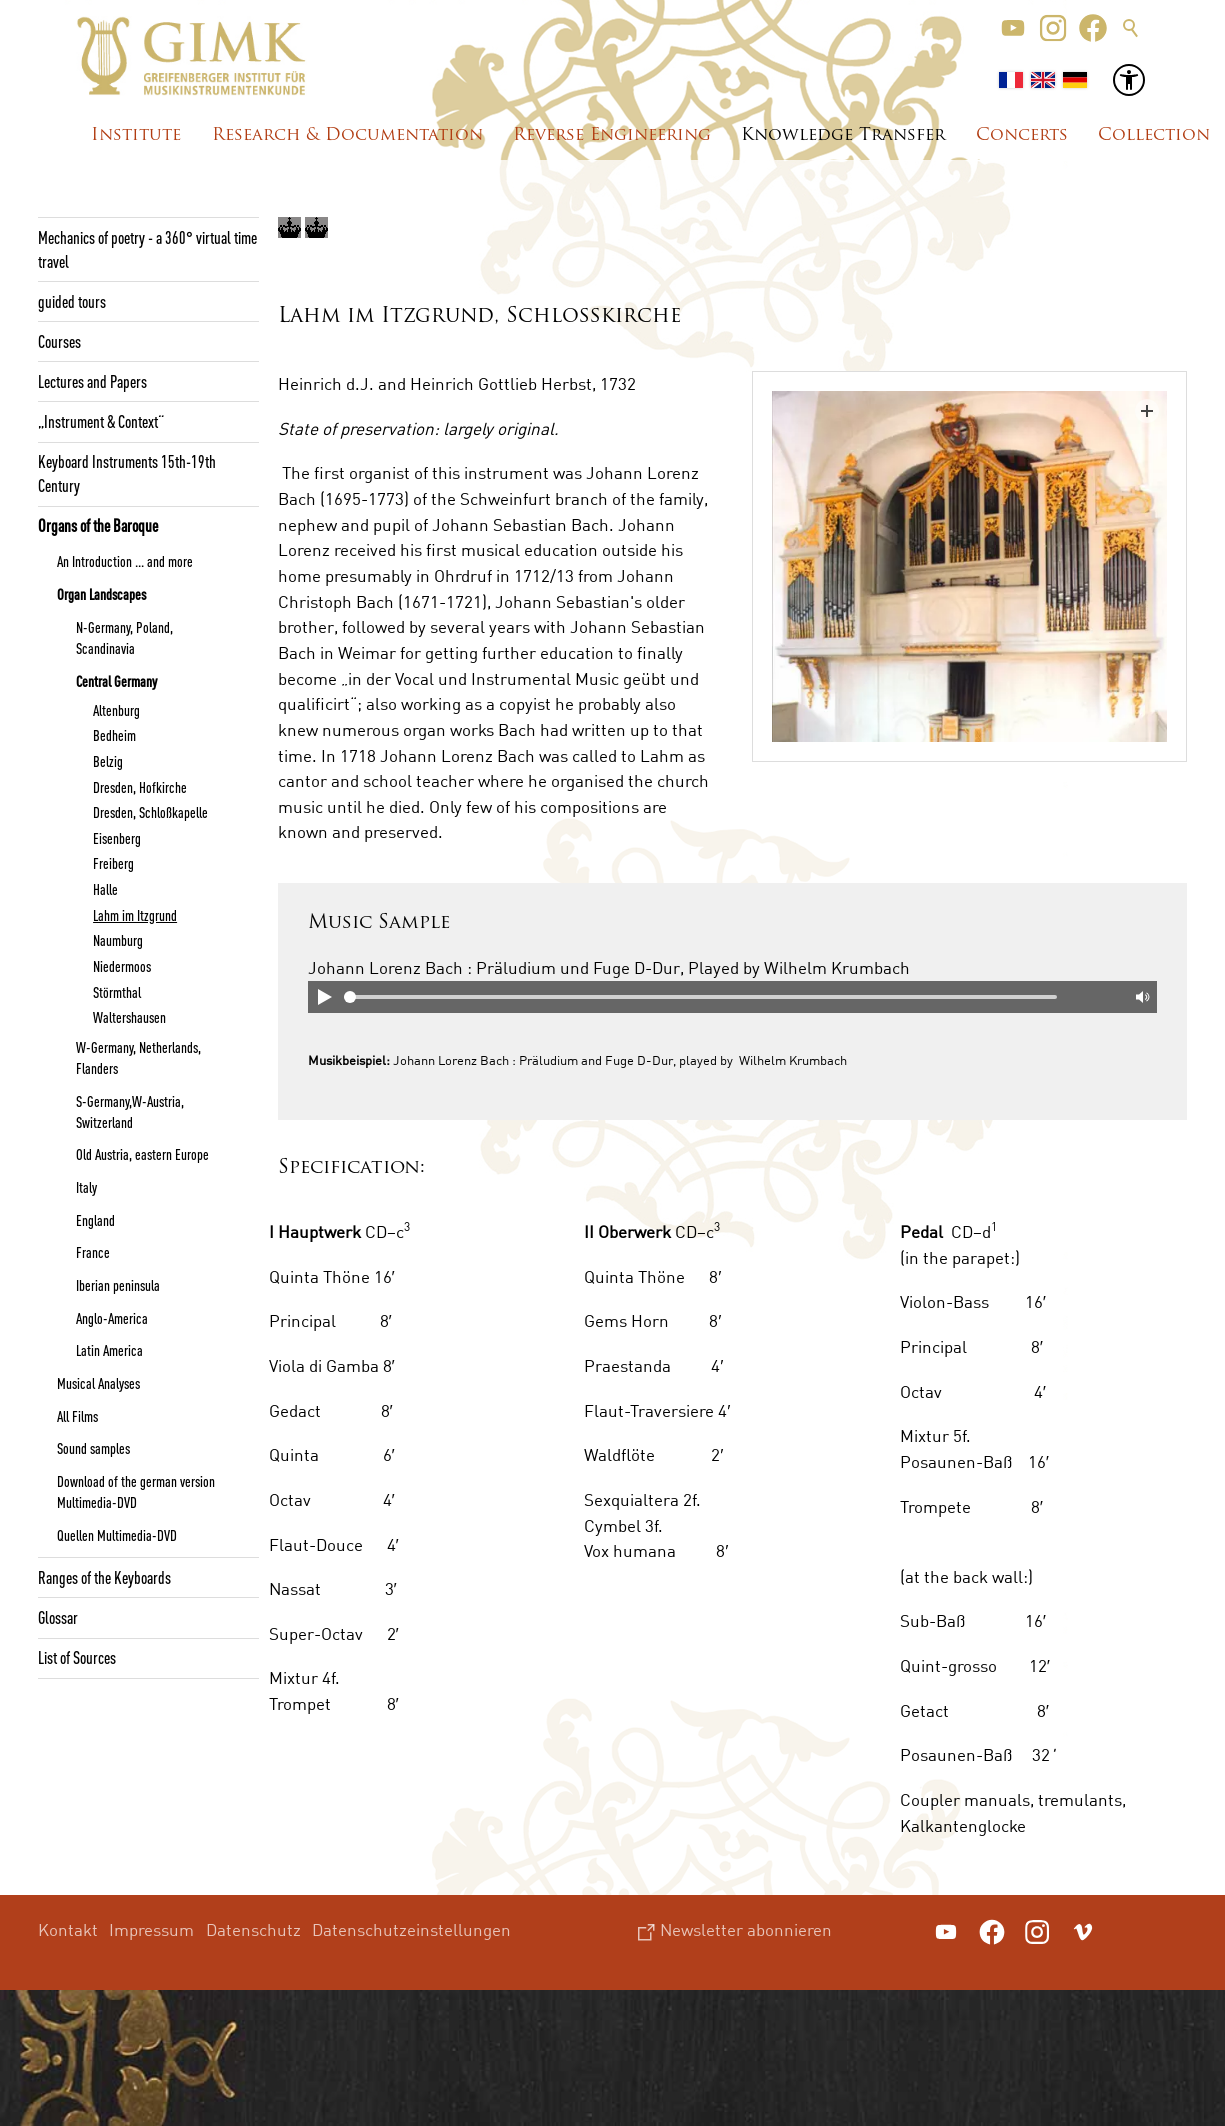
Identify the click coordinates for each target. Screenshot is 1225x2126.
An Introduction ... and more (125, 561)
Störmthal (117, 992)
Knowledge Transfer (843, 135)
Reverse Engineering (612, 135)
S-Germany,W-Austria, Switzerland (130, 1111)
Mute (1141, 997)
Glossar (58, 1617)
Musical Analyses (98, 1383)
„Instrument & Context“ (101, 421)
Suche (1131, 28)
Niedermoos (122, 966)
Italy (86, 1187)
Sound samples (93, 1448)
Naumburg (118, 940)
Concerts (1022, 135)
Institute (136, 135)
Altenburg (116, 710)
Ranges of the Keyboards (104, 1577)
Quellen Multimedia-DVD (117, 1535)
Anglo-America (112, 1318)
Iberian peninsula (118, 1285)
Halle (105, 889)
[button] (1013, 28)
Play (324, 997)
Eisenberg (117, 838)
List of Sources (77, 1657)
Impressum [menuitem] (151, 1929)
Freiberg (113, 863)
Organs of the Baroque (98, 525)
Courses (59, 341)
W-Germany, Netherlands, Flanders (138, 1057)
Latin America (109, 1350)
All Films (77, 1416)
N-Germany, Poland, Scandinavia (124, 637)
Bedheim (114, 735)
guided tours (72, 301)
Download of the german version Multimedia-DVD (136, 1491)
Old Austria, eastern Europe (142, 1154)
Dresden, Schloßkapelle (150, 812)
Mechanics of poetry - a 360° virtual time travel (147, 249)
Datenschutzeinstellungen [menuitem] (411, 1929)
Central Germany (116, 681)
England (95, 1220)
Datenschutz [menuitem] (253, 1929)
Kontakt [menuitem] (68, 1929)
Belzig (108, 761)
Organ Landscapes (101, 594)
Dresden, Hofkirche (140, 787)
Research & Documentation (347, 135)
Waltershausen (129, 1017)
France (93, 1252)
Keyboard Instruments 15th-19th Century (127, 473)
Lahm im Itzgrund (135, 915)
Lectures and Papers (92, 381)
